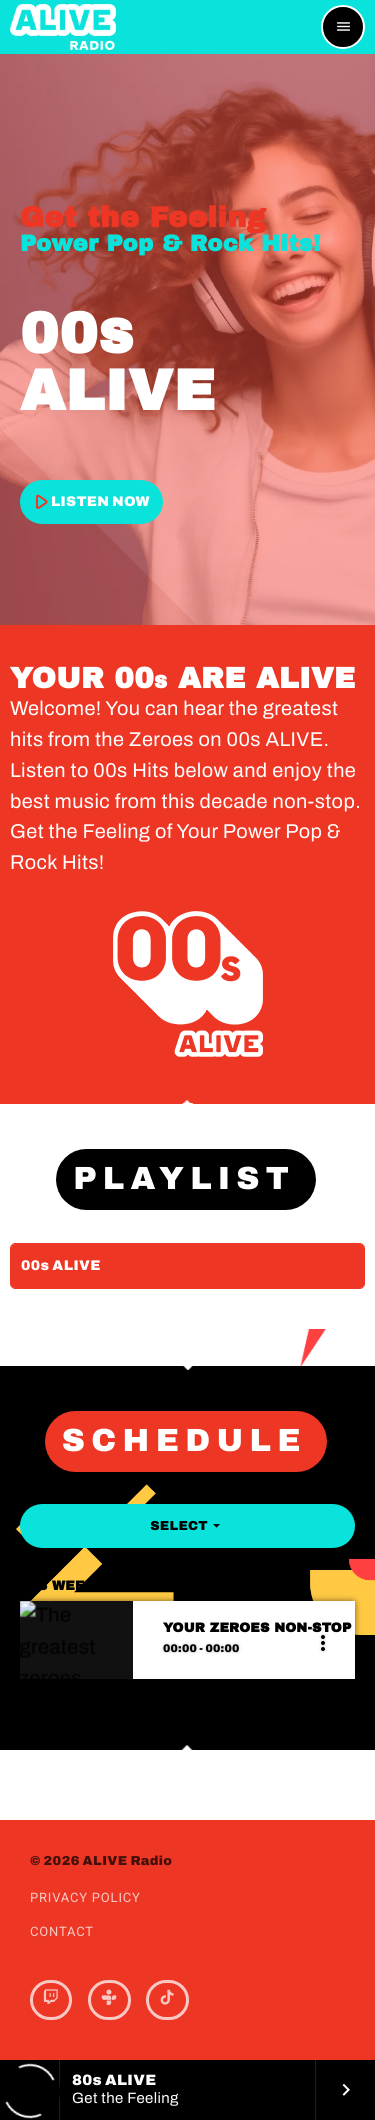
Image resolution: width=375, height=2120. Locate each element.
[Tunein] (109, 2000)
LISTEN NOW (89, 501)
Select (187, 1526)
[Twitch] (51, 2000)
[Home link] (63, 27)
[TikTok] (167, 2000)
